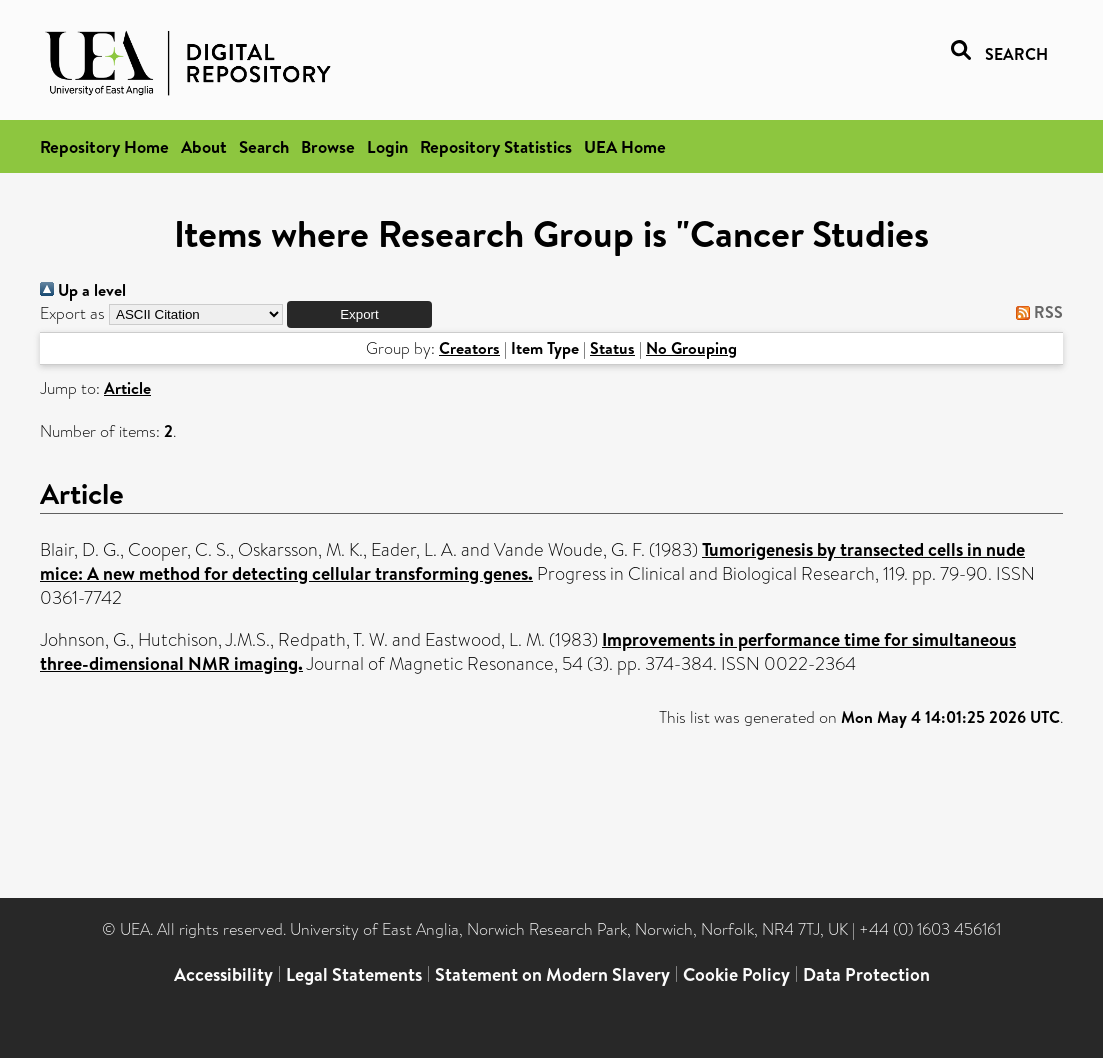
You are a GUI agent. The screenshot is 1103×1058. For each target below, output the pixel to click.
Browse (328, 146)
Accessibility (223, 974)
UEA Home (625, 146)
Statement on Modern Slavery (552, 974)
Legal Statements (354, 974)
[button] (359, 314)
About (204, 146)
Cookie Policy (736, 974)
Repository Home (104, 146)
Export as (72, 313)
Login (387, 146)
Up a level (83, 290)
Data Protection (866, 974)
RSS (1035, 312)
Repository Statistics (496, 146)
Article (127, 388)
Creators (469, 348)
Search (264, 146)
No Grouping (691, 348)
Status (612, 348)
